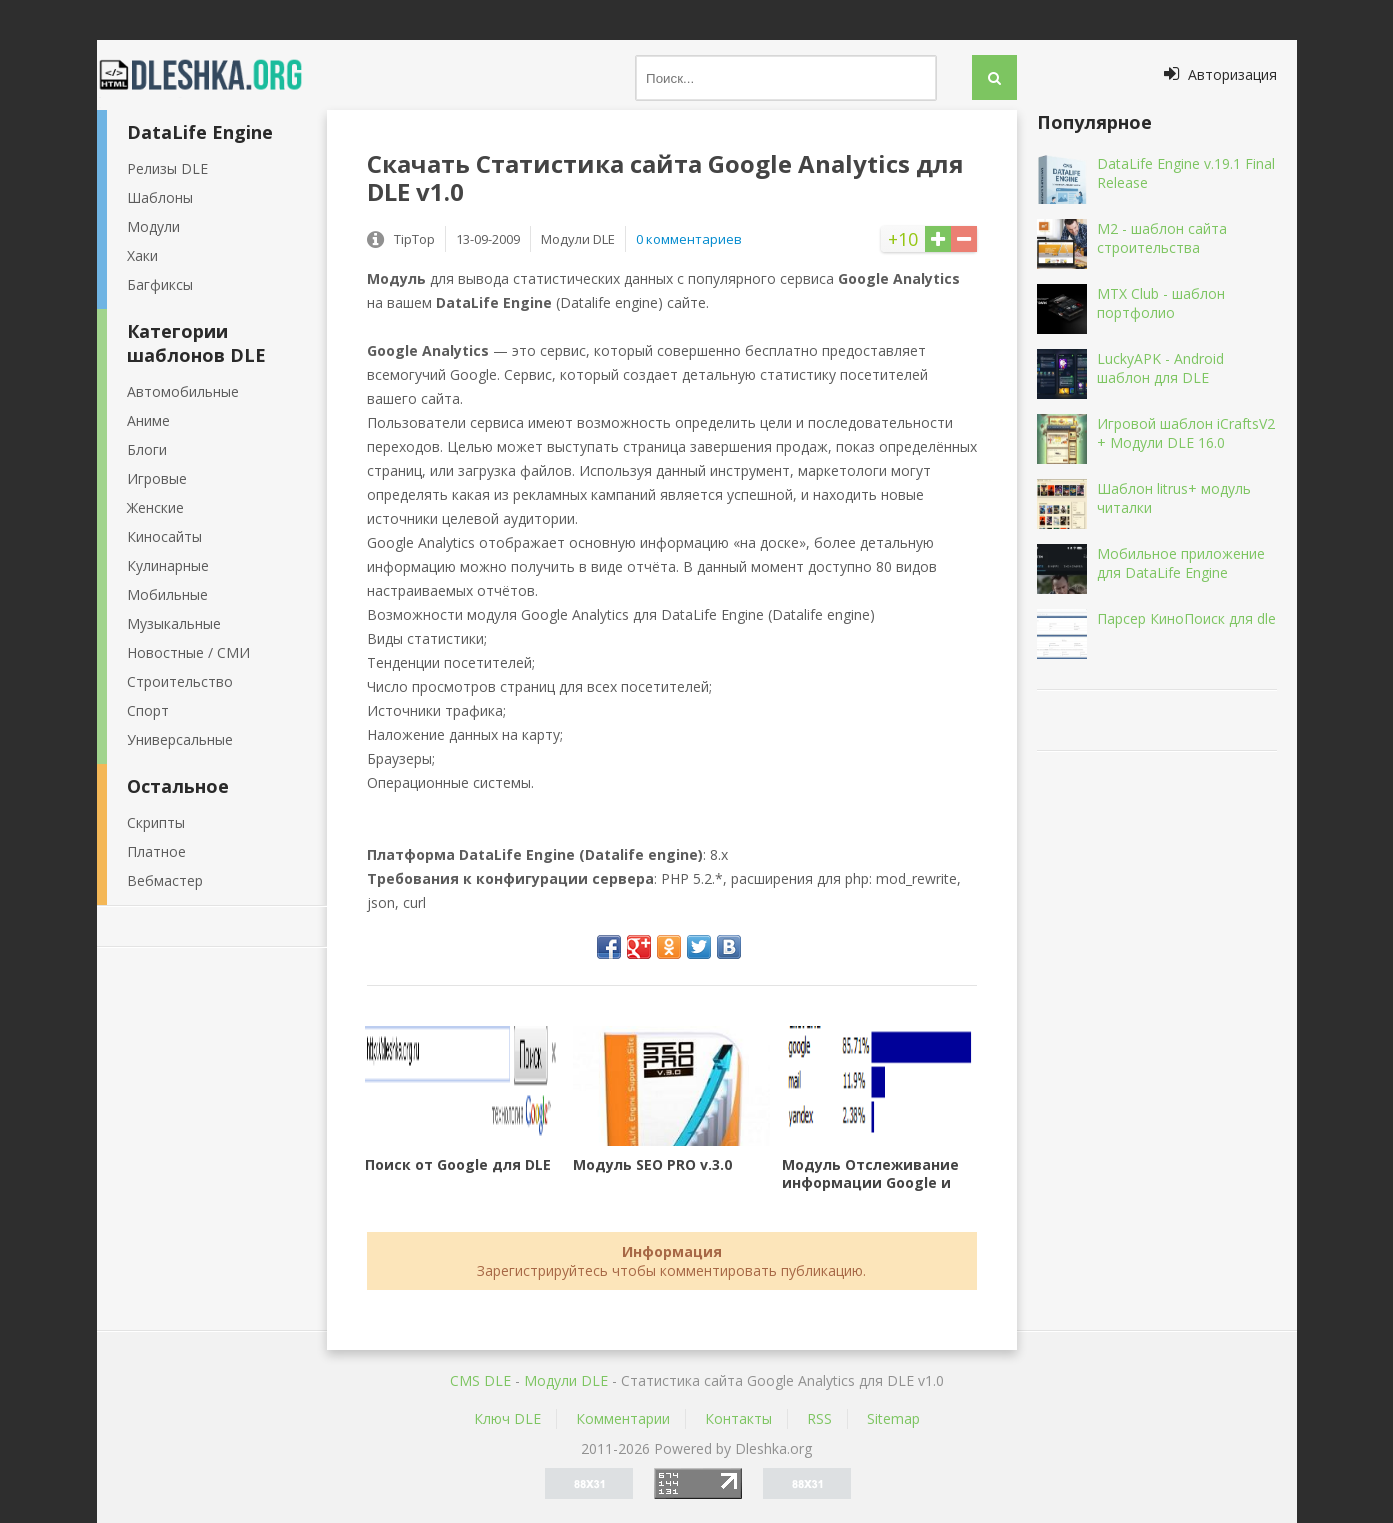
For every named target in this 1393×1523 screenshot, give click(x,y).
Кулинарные (168, 565)
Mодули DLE (566, 1380)
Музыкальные (174, 623)
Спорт (148, 710)
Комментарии (623, 1418)
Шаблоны (160, 197)
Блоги (147, 449)
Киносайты (164, 536)
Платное (156, 851)
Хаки (142, 255)
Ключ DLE (507, 1418)
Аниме (148, 420)
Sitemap (893, 1418)
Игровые (157, 478)
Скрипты (156, 822)
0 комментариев (689, 239)
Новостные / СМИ (188, 652)
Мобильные (167, 594)
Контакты (738, 1418)
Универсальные (180, 739)
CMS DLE (480, 1380)
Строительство (180, 681)
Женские (155, 507)
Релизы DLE (167, 168)
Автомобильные (183, 391)
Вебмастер (165, 880)
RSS (819, 1418)
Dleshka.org (212, 75)
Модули (153, 226)
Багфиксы (160, 284)
